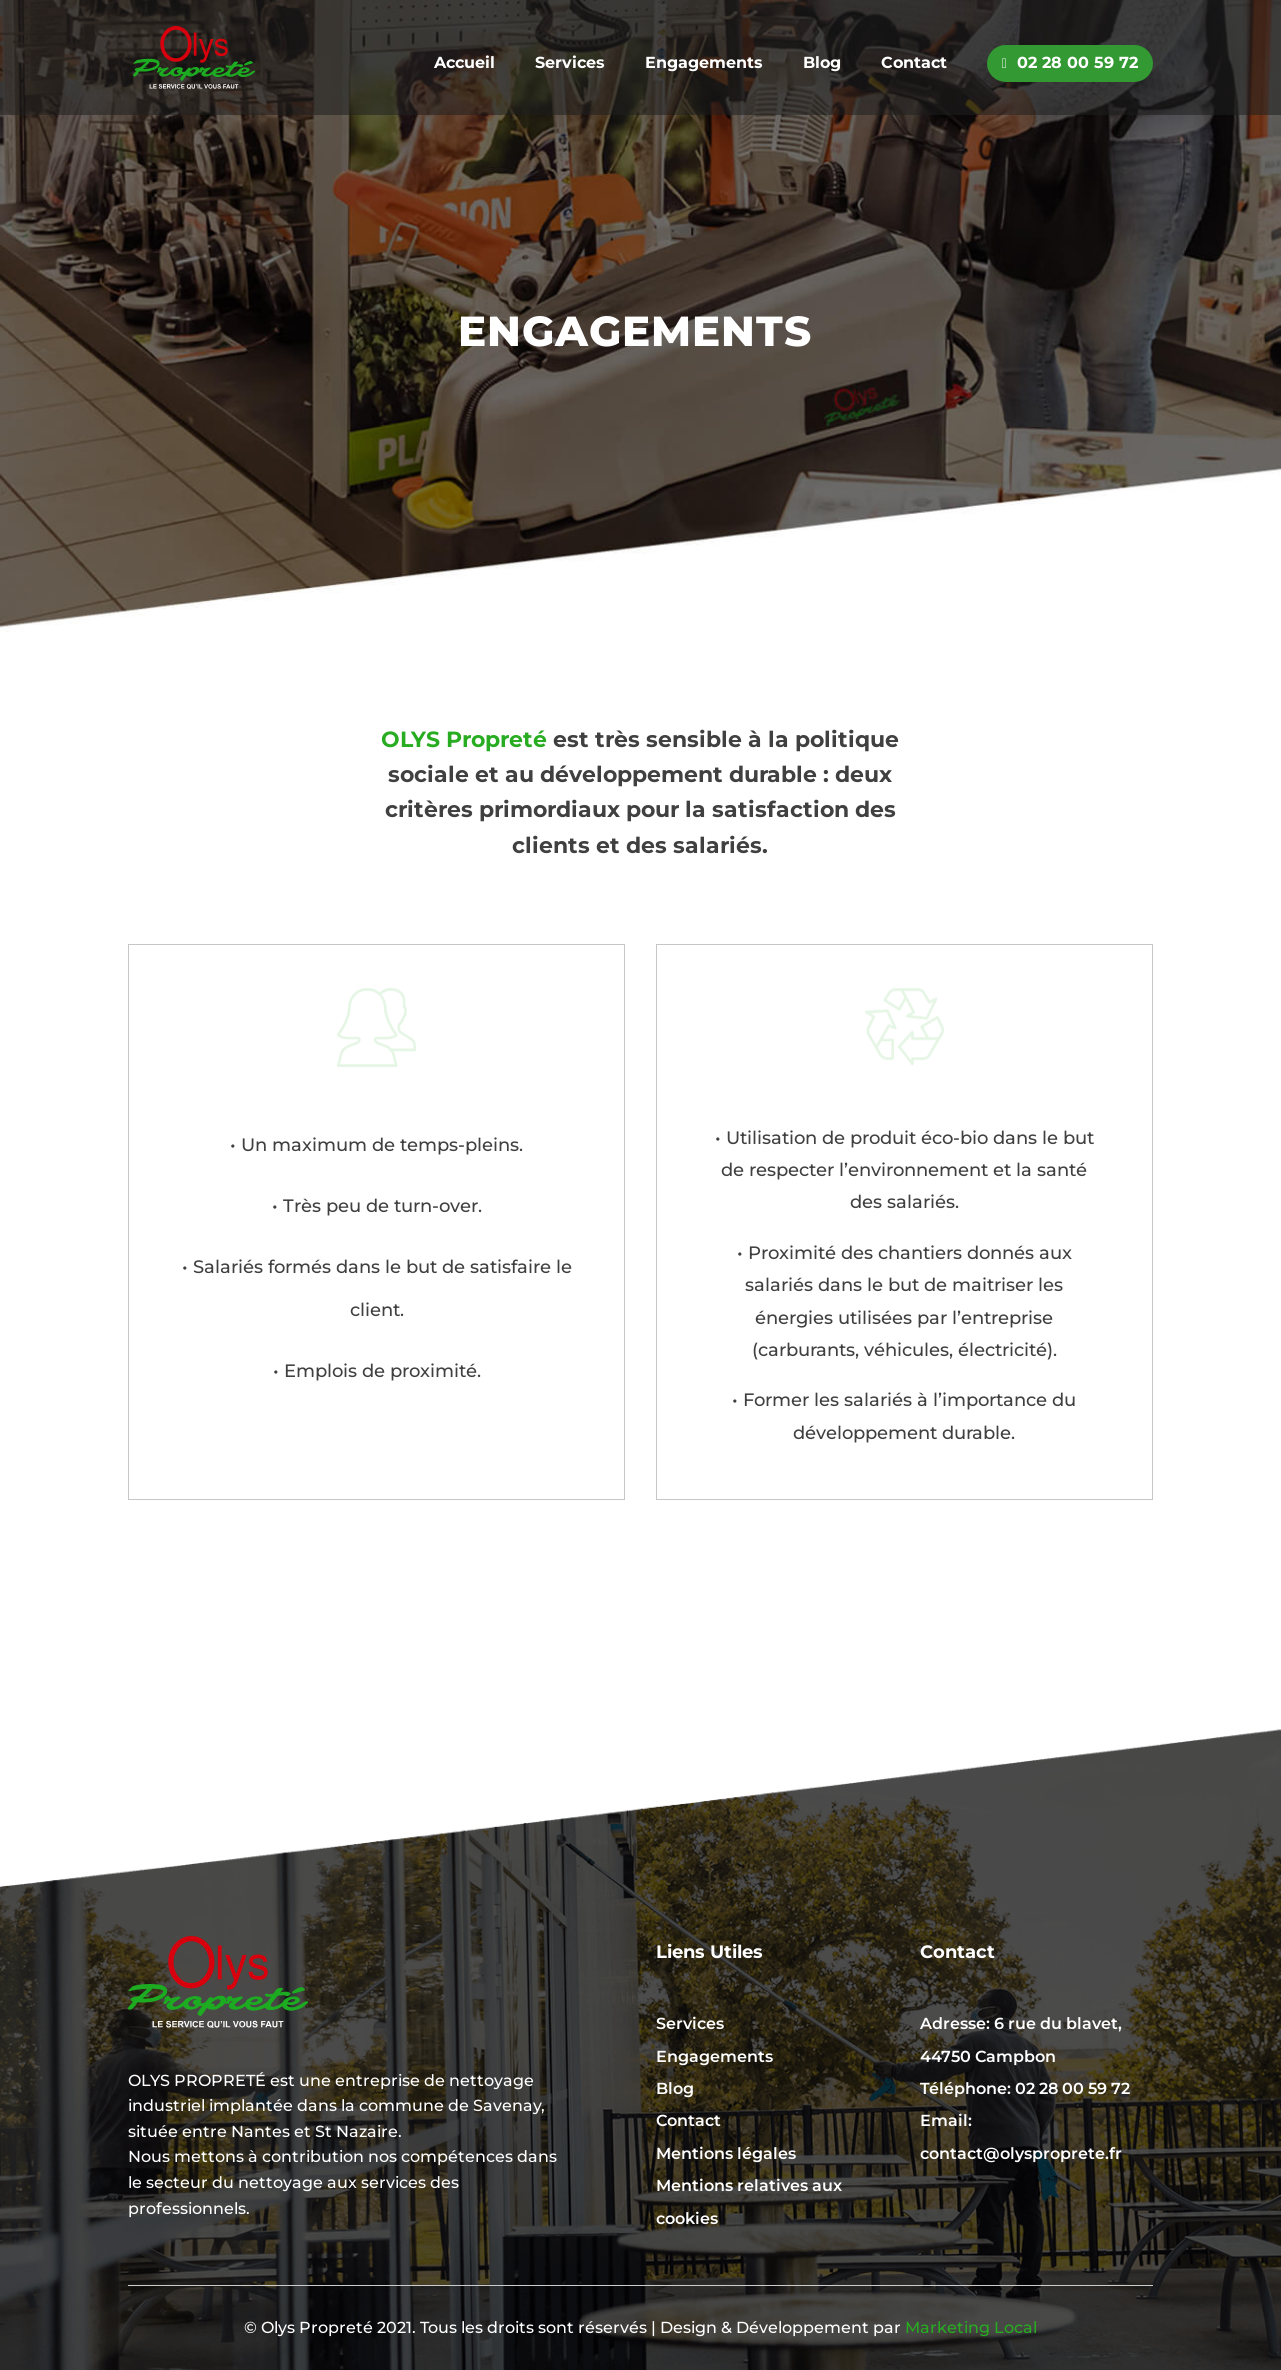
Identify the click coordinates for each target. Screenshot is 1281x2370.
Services (570, 64)
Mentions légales (726, 2153)
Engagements (704, 64)
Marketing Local (971, 2327)
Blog (822, 64)
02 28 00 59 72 (1070, 63)
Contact (914, 64)
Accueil (464, 64)
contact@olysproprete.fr (1021, 2153)
